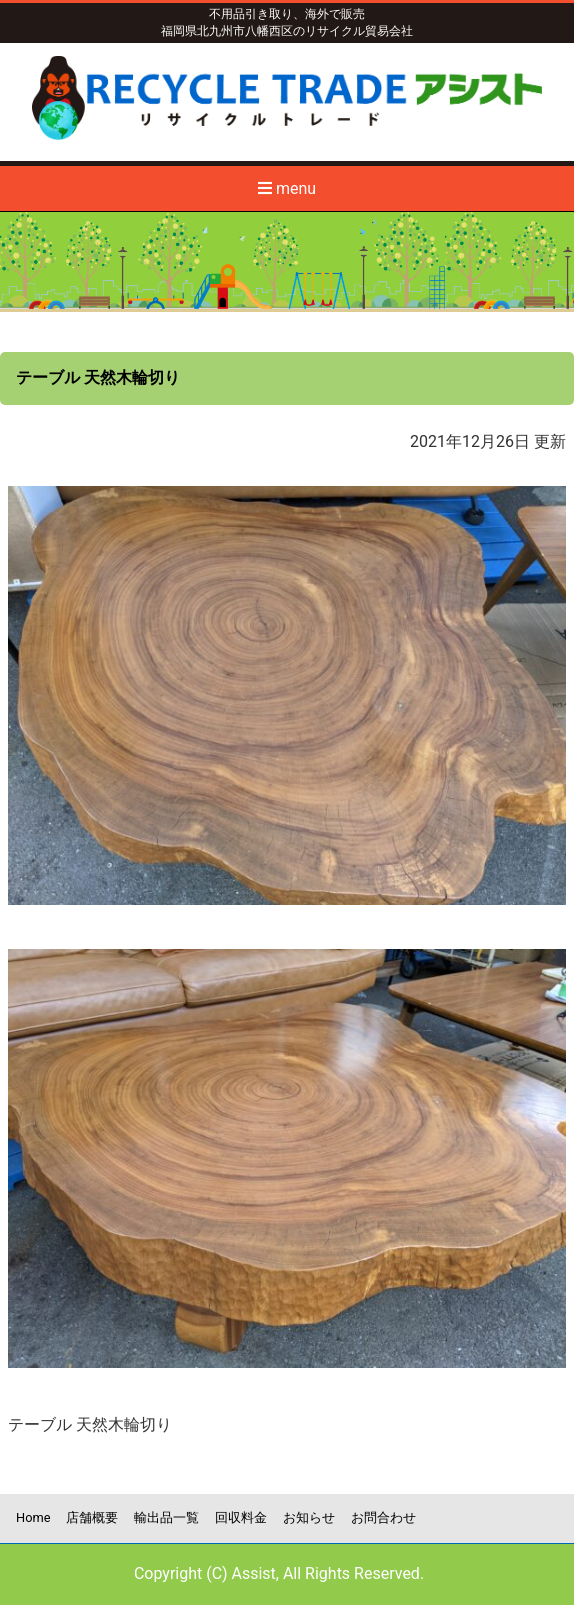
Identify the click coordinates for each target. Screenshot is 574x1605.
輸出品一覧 (166, 1517)
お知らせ (309, 1517)
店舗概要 (92, 1517)
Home (33, 1517)
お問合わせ (383, 1517)
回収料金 (241, 1517)
